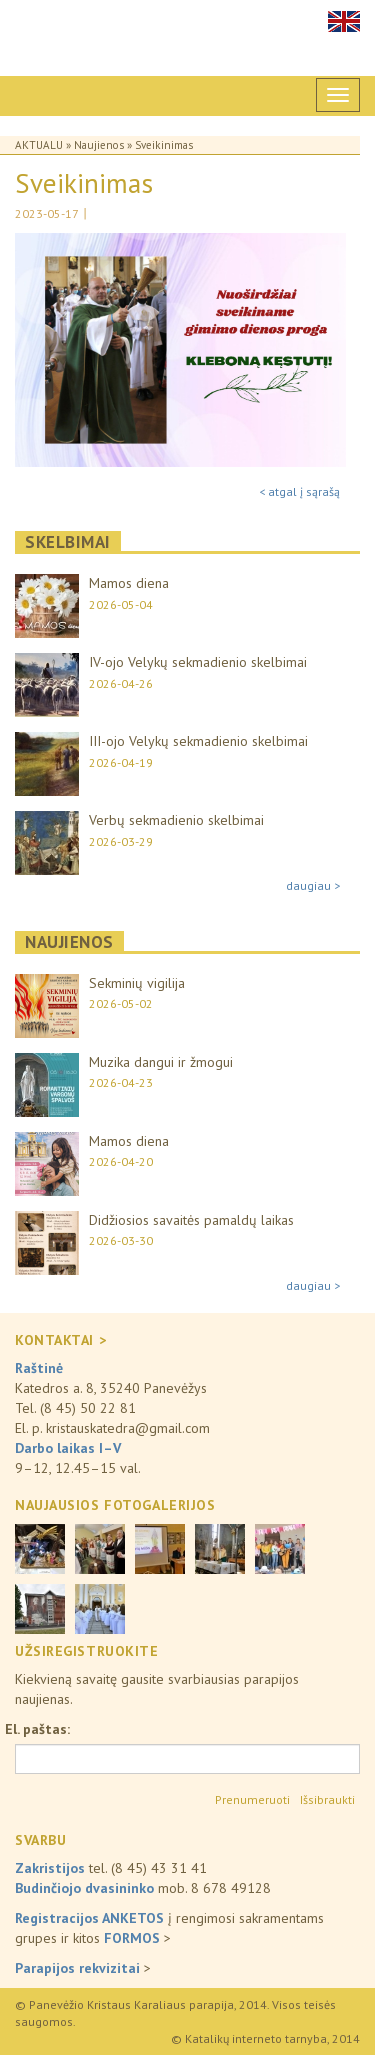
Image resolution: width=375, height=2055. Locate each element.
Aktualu (39, 145)
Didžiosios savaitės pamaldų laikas (191, 1220)
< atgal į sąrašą (299, 491)
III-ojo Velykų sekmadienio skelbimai (198, 741)
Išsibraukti (327, 1799)
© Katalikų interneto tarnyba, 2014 (265, 2038)
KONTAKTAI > (60, 1340)
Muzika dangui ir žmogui (161, 1062)
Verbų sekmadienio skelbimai (176, 820)
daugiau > (313, 885)
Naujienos (99, 145)
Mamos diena (129, 583)
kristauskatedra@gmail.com (128, 1428)
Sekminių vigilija (137, 983)
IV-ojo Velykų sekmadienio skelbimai (198, 662)
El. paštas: (37, 1729)
